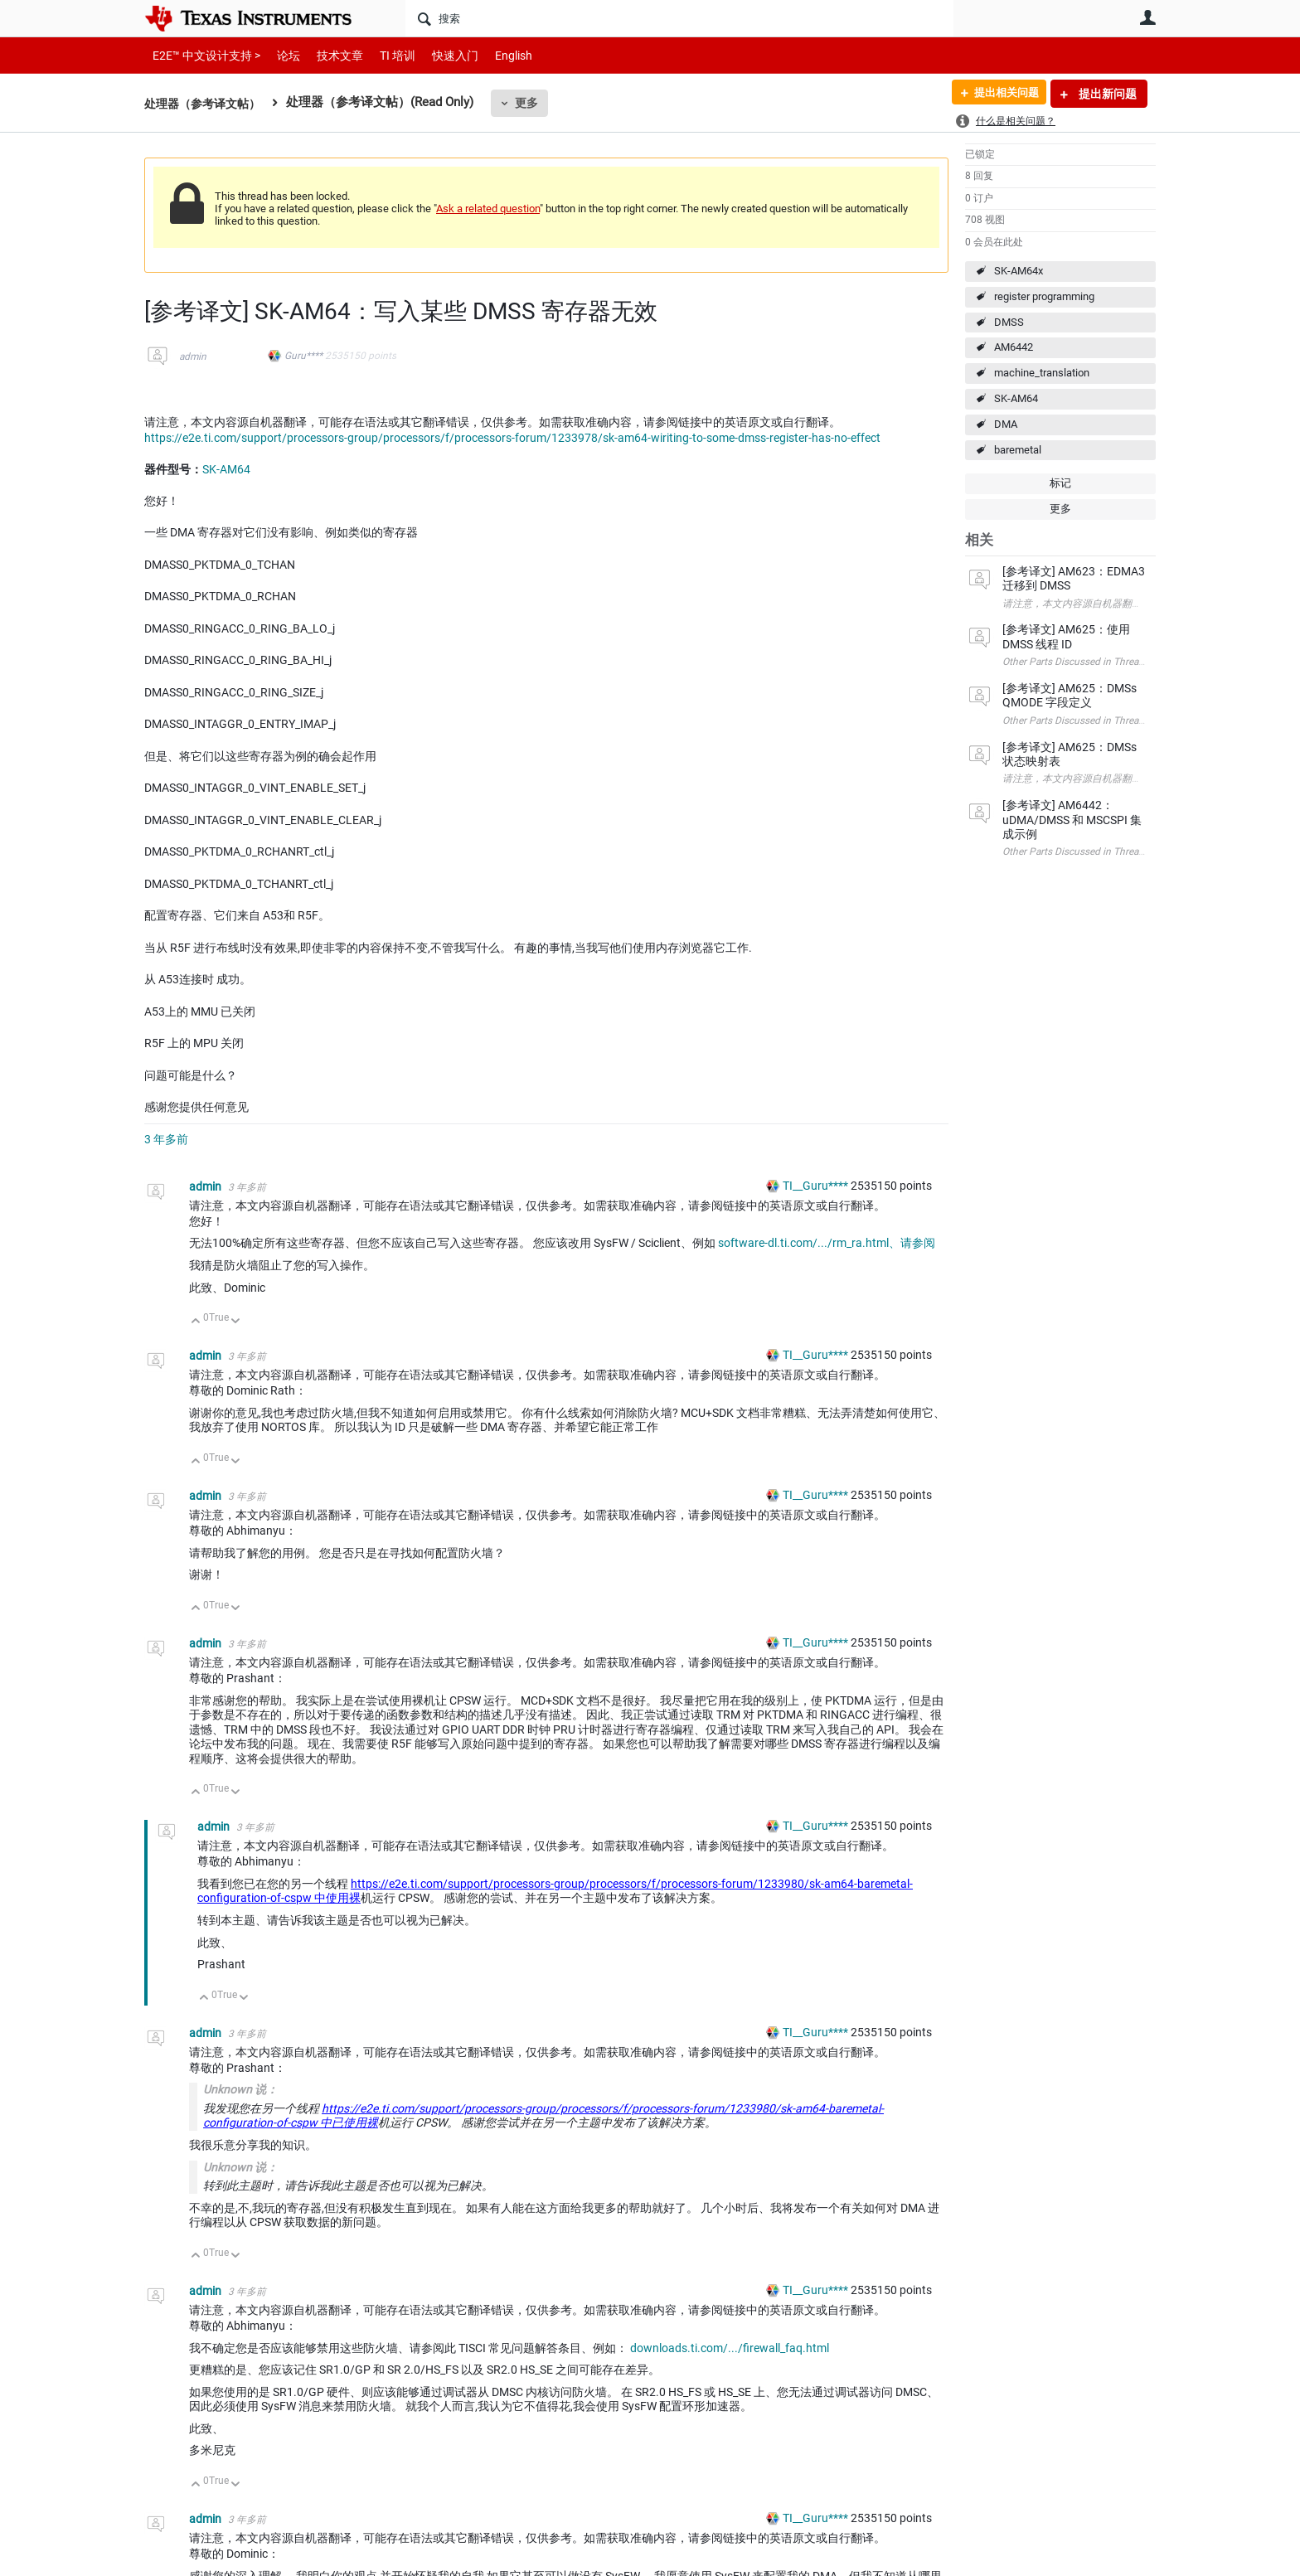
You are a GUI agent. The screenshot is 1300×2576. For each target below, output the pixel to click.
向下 (236, 1322)
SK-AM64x (1018, 270)
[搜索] (679, 18)
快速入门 (438, 55)
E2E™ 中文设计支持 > (202, 55)
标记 (1060, 483)
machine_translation (1041, 372)
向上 (196, 1322)
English (494, 55)
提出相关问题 (1001, 93)
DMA (1005, 424)
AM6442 (1013, 347)
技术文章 (328, 55)
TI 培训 (383, 55)
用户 (1147, 17)
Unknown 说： (240, 2089)
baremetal (1017, 450)
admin (192, 356)
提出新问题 (1106, 93)
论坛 (279, 55)
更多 (534, 102)
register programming (1044, 296)
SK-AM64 (1016, 398)
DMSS (1009, 322)
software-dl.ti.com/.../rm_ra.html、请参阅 (826, 1242)
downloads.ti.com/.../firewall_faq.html (729, 2348)
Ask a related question (488, 208)
